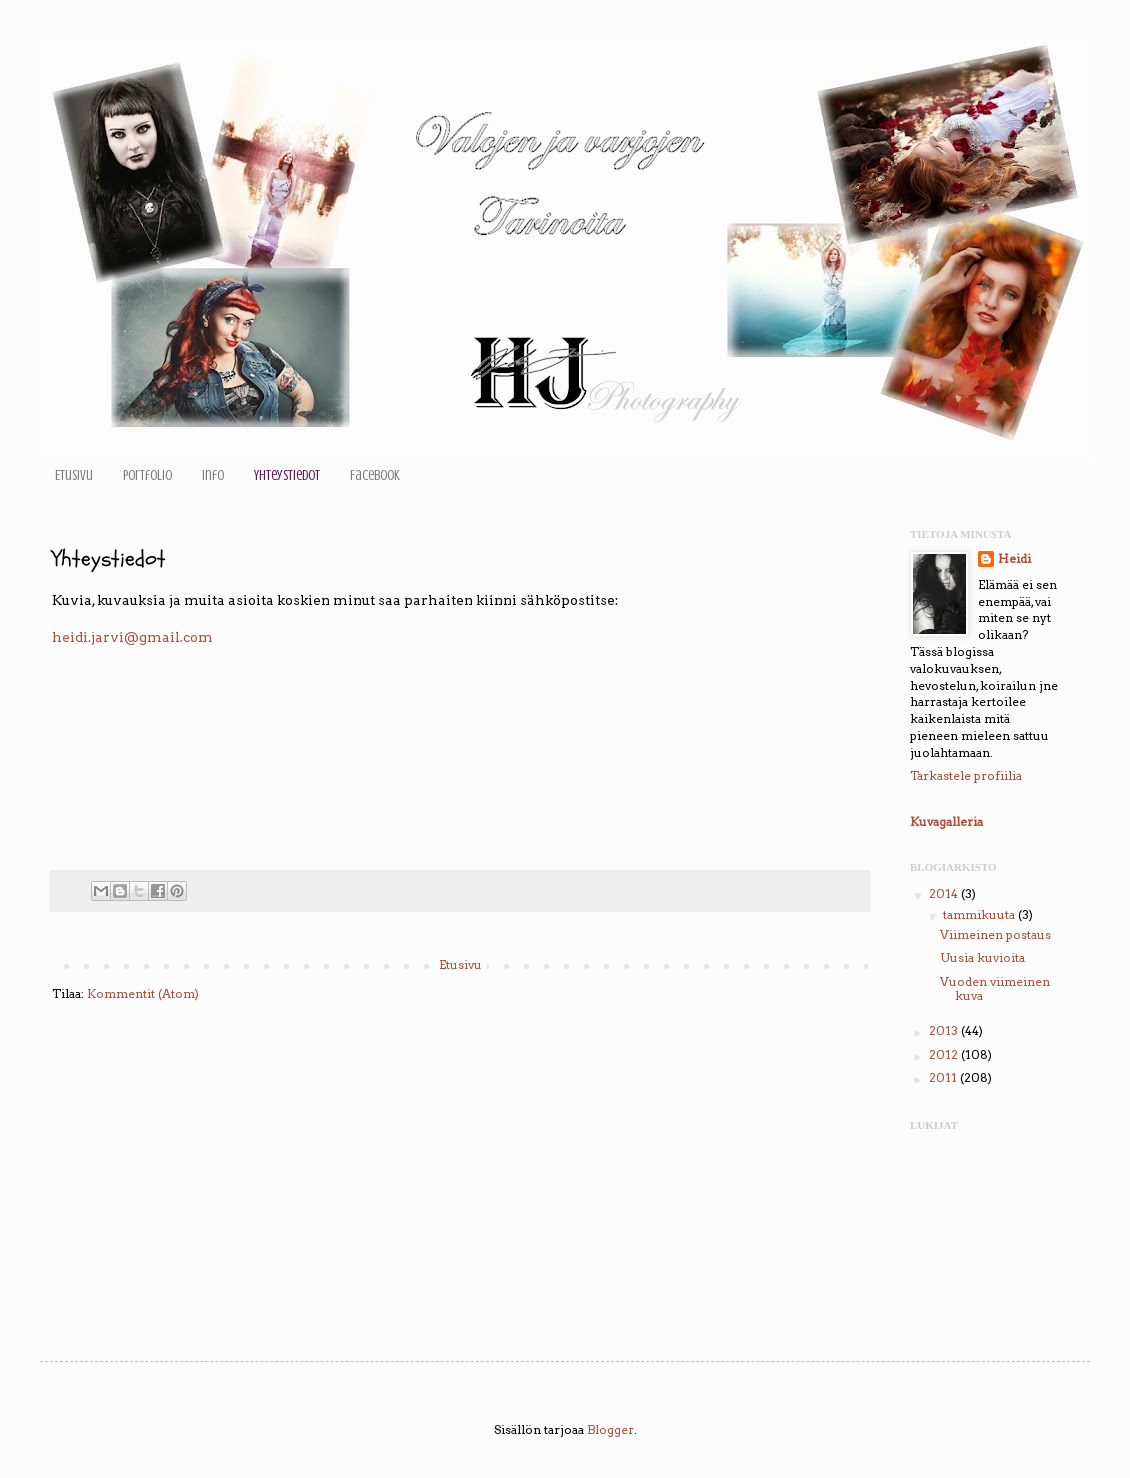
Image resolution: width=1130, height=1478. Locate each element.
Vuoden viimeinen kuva (995, 988)
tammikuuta (980, 914)
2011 (944, 1077)
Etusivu (74, 475)
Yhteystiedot (287, 475)
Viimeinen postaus (995, 934)
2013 (945, 1030)
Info (213, 475)
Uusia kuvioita (982, 957)
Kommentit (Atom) (143, 993)
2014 (945, 893)
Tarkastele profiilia (966, 775)
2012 (945, 1054)
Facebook (375, 475)
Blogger (610, 1429)
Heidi (1014, 558)
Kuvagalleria (946, 821)
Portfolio (147, 475)
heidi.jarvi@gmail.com (132, 637)
